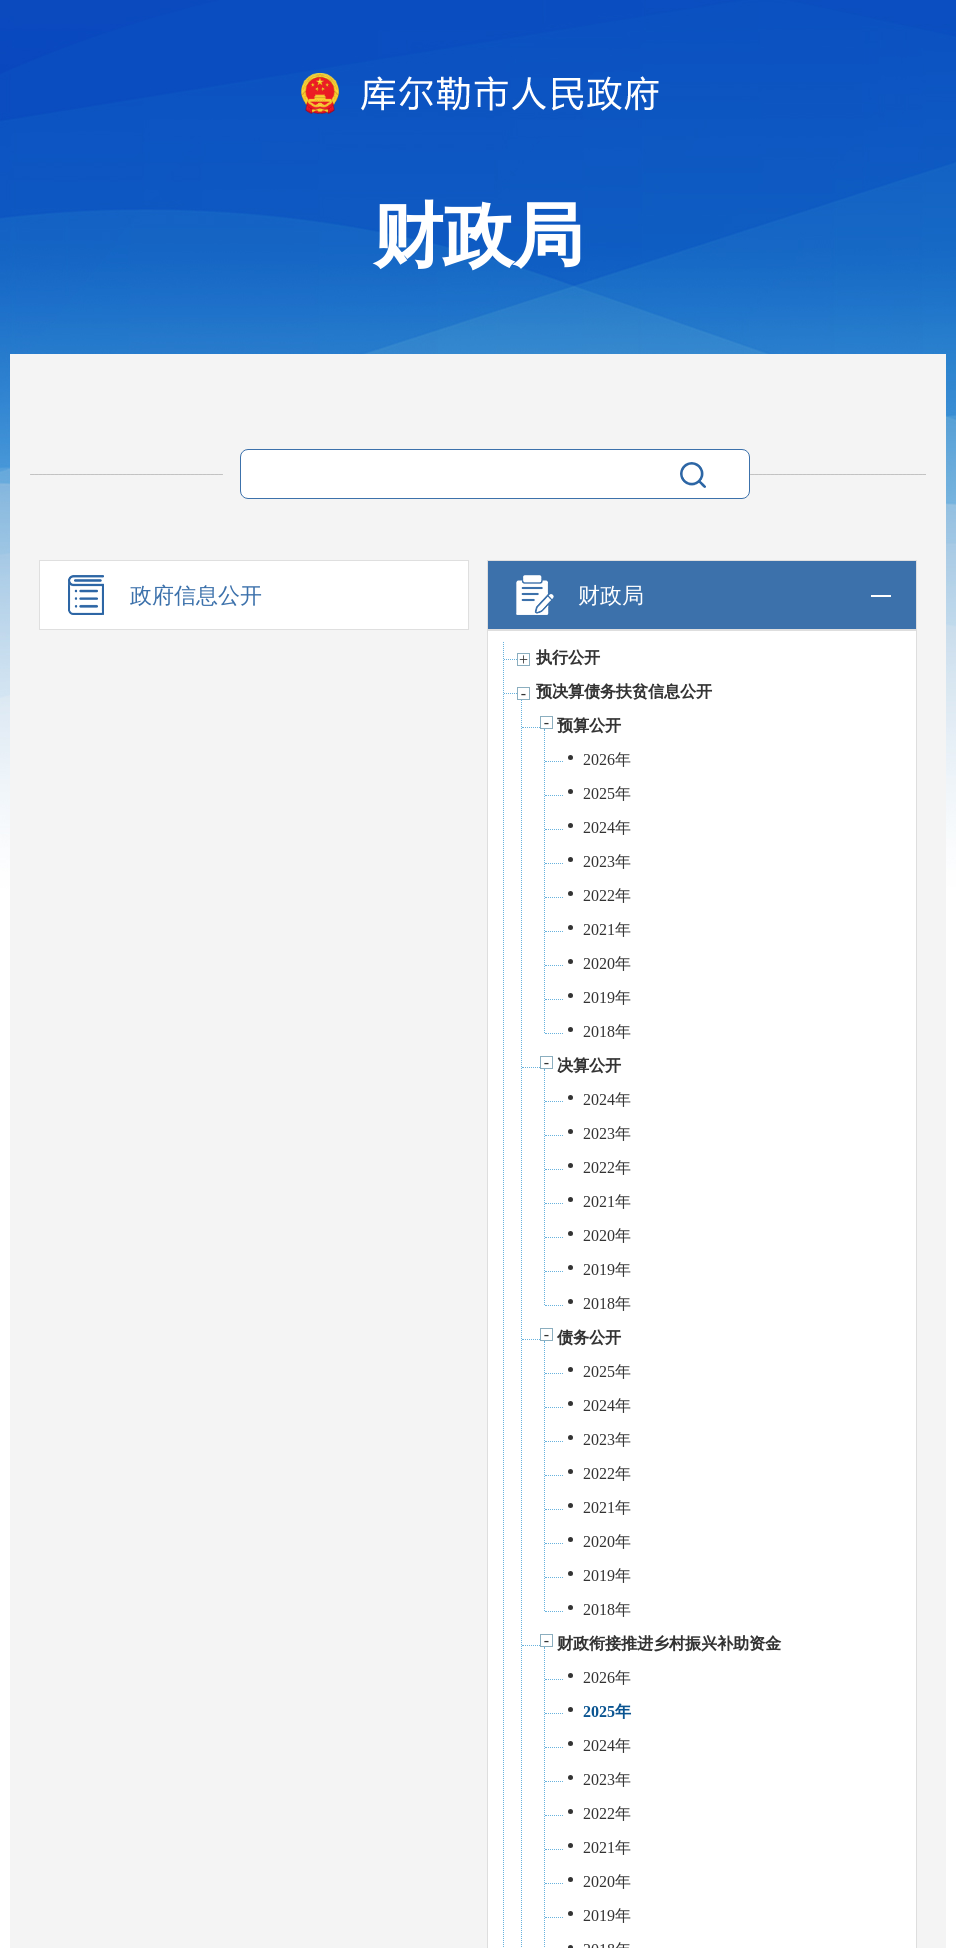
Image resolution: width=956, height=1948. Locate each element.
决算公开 (589, 1065)
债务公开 (589, 1337)
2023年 (607, 861)
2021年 (607, 929)
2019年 (607, 997)
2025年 (607, 793)
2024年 (607, 827)
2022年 (607, 895)
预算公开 (589, 725)
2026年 (607, 759)
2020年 (607, 963)
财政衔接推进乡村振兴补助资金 (669, 1643)
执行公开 (568, 657)
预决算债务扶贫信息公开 (624, 691)
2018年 (607, 1031)
